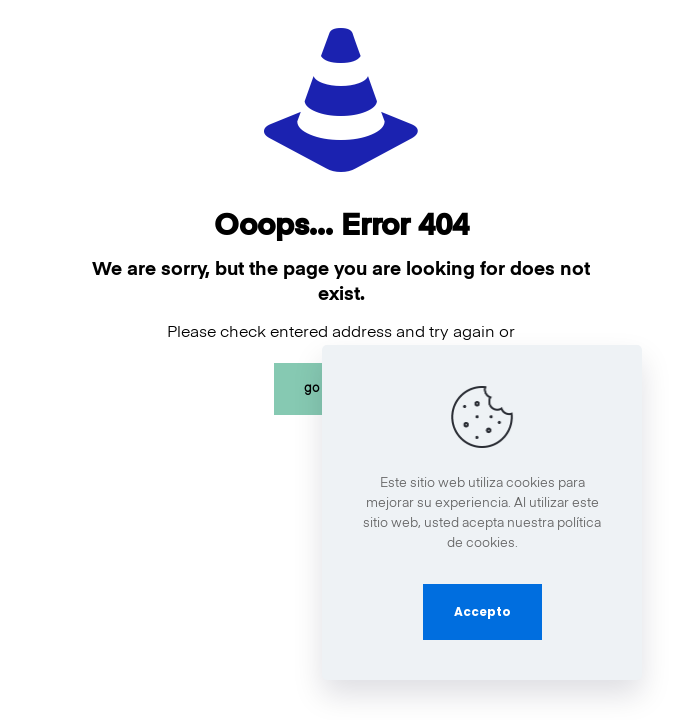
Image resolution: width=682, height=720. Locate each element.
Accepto (482, 611)
